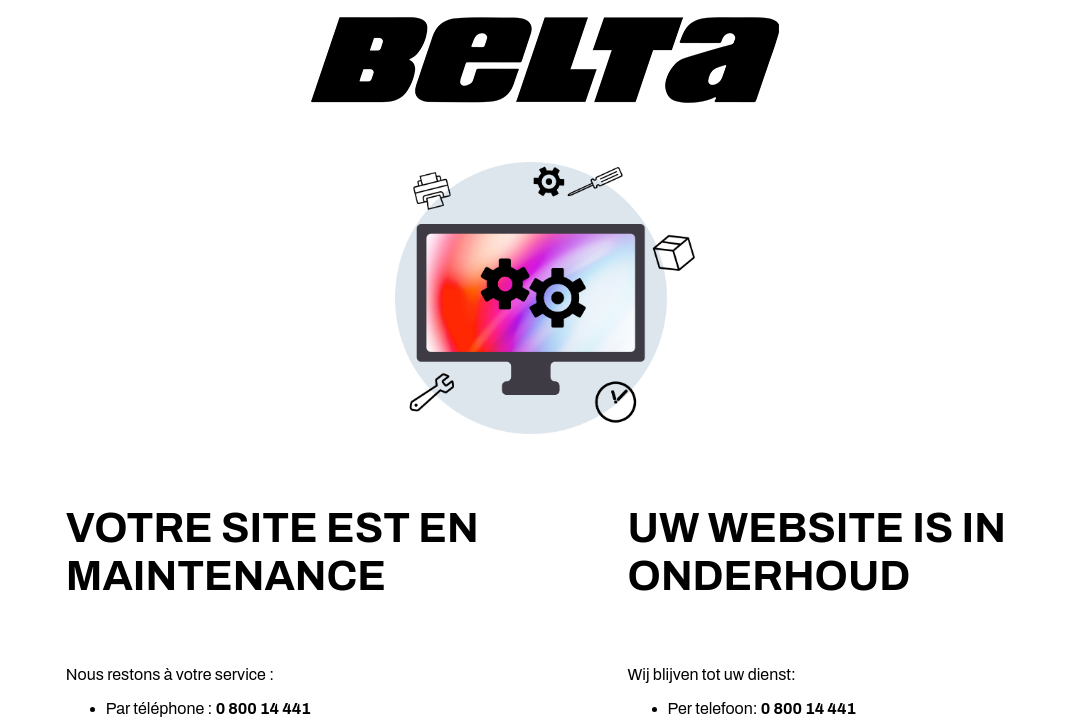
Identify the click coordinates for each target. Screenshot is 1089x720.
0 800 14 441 (263, 708)
